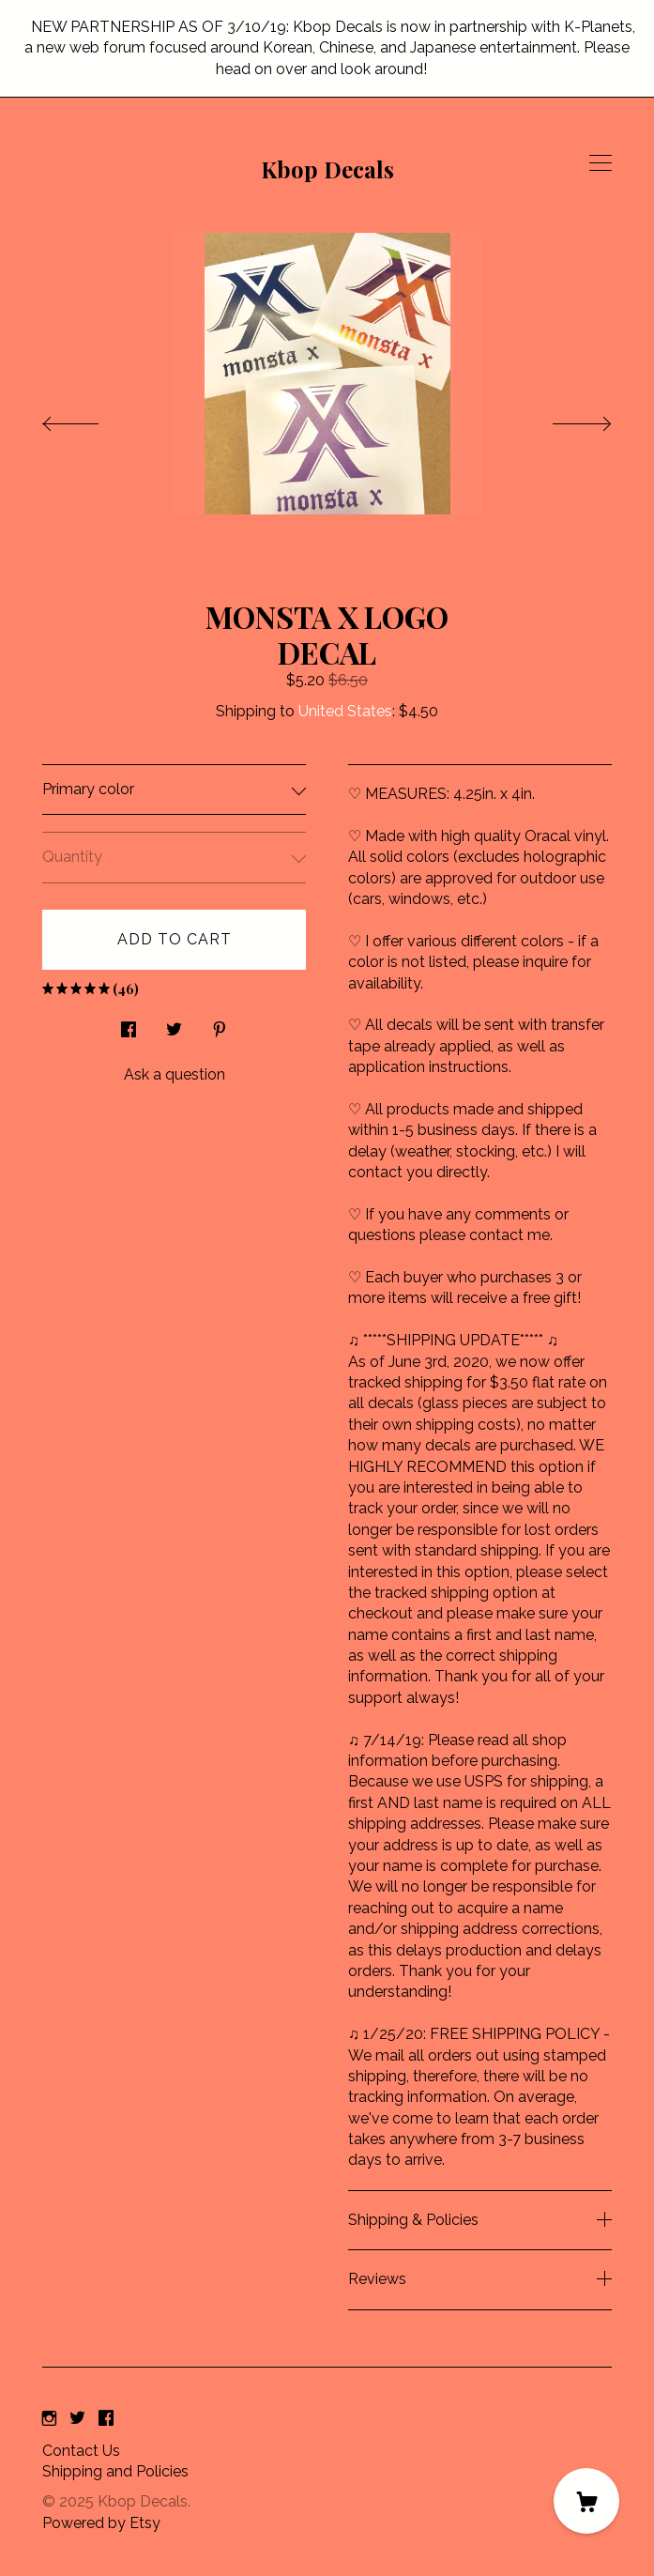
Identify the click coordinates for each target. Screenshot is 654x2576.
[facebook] (106, 2420)
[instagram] (49, 2420)
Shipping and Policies (115, 2471)
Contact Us (81, 2451)
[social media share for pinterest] (219, 1025)
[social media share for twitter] (174, 1025)
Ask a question (174, 1074)
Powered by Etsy (101, 2523)
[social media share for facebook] (128, 1025)
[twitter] (77, 2420)
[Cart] (586, 2501)
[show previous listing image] (89, 419)
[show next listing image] (565, 419)
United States (345, 711)
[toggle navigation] (600, 163)
